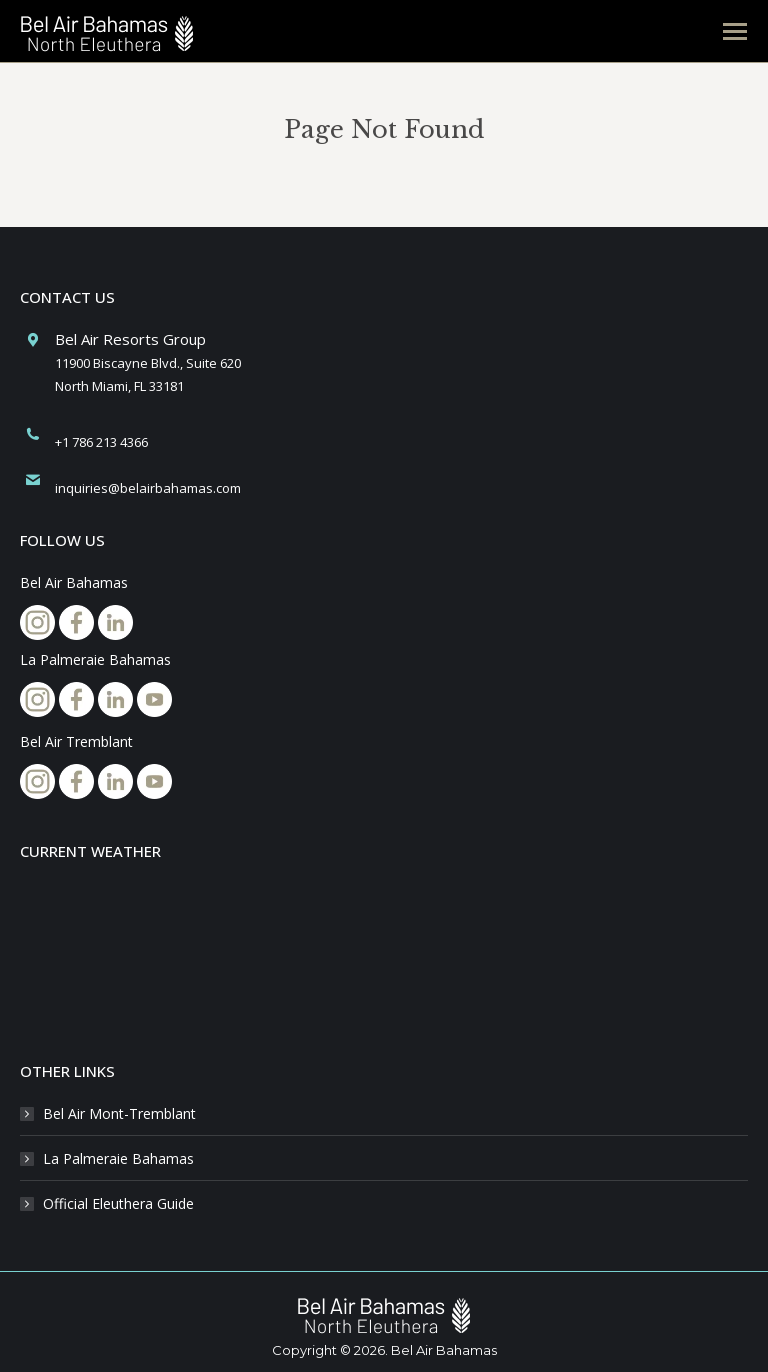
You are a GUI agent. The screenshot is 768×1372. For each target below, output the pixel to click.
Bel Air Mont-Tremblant (119, 1113)
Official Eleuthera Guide (118, 1203)
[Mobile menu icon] (735, 31)
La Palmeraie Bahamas (118, 1158)
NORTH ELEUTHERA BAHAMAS (384, 956)
